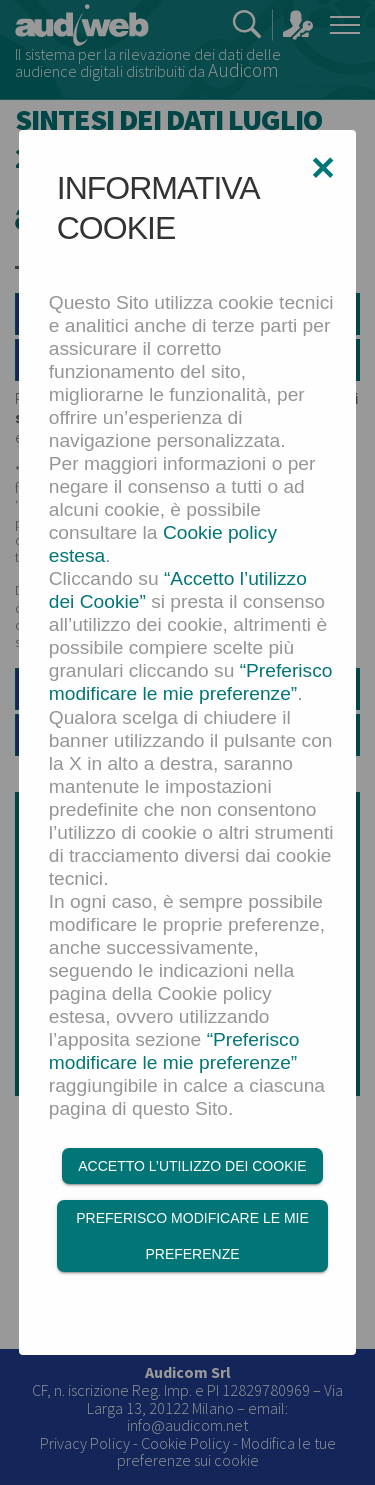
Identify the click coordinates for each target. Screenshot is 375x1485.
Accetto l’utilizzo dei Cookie (192, 1166)
